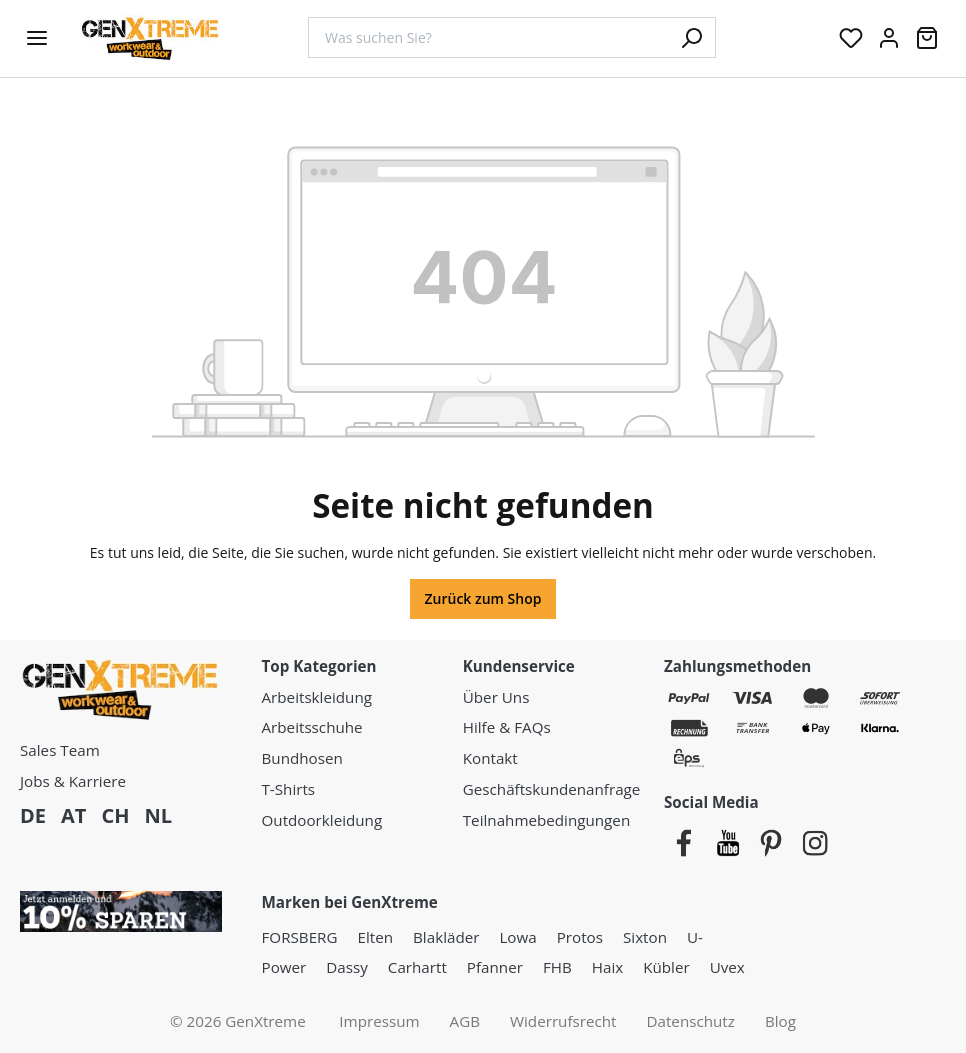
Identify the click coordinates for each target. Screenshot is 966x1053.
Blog (780, 1021)
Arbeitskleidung (317, 697)
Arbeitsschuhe (312, 727)
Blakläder (446, 937)
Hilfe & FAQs (507, 727)
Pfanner (495, 967)
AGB (465, 1021)
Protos (580, 937)
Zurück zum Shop (483, 598)
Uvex (727, 967)
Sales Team (60, 750)
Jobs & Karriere (73, 781)
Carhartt (417, 967)
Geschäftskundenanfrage (552, 789)
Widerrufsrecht (563, 1021)
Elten (376, 937)
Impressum (379, 1021)
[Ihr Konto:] (889, 38)
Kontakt (490, 758)
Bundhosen (302, 758)
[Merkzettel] (851, 38)
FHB (557, 967)
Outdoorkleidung (322, 820)
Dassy (347, 967)
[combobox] (487, 37)
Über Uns (496, 697)
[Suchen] (691, 37)
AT (73, 815)
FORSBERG (300, 937)
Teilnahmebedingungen (546, 820)
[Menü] (37, 38)
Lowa (517, 937)
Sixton (645, 937)
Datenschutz (691, 1021)
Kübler (666, 967)
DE (33, 815)
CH (115, 815)
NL (158, 815)
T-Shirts (289, 789)
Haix (607, 967)
